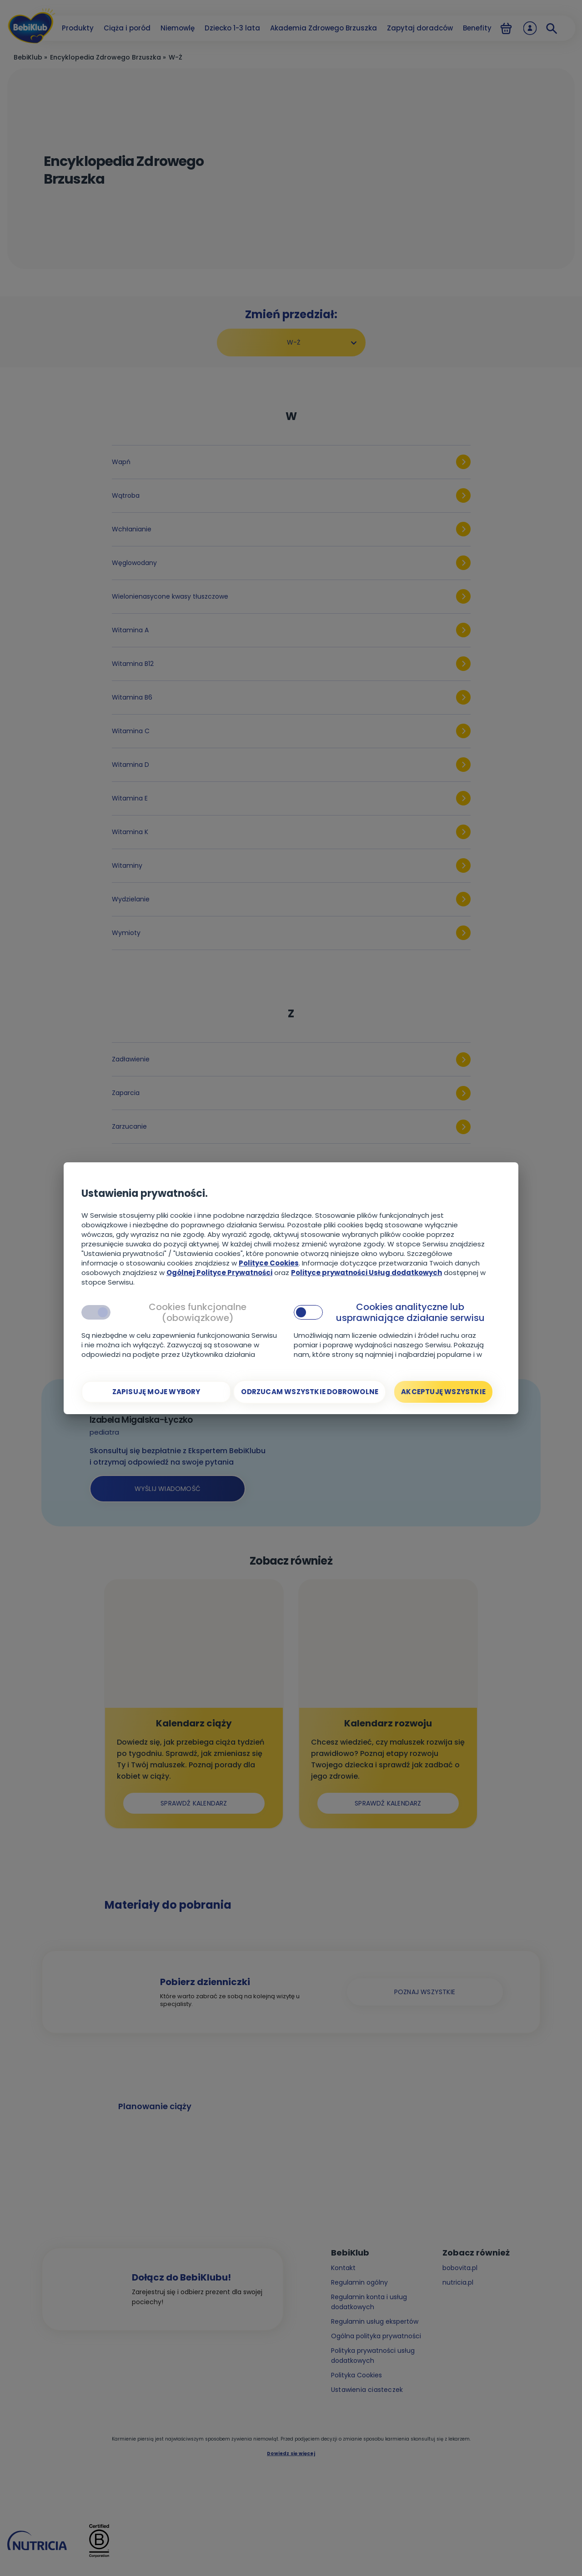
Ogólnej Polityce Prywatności (219, 1272)
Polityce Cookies (269, 1263)
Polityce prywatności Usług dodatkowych (366, 1272)
